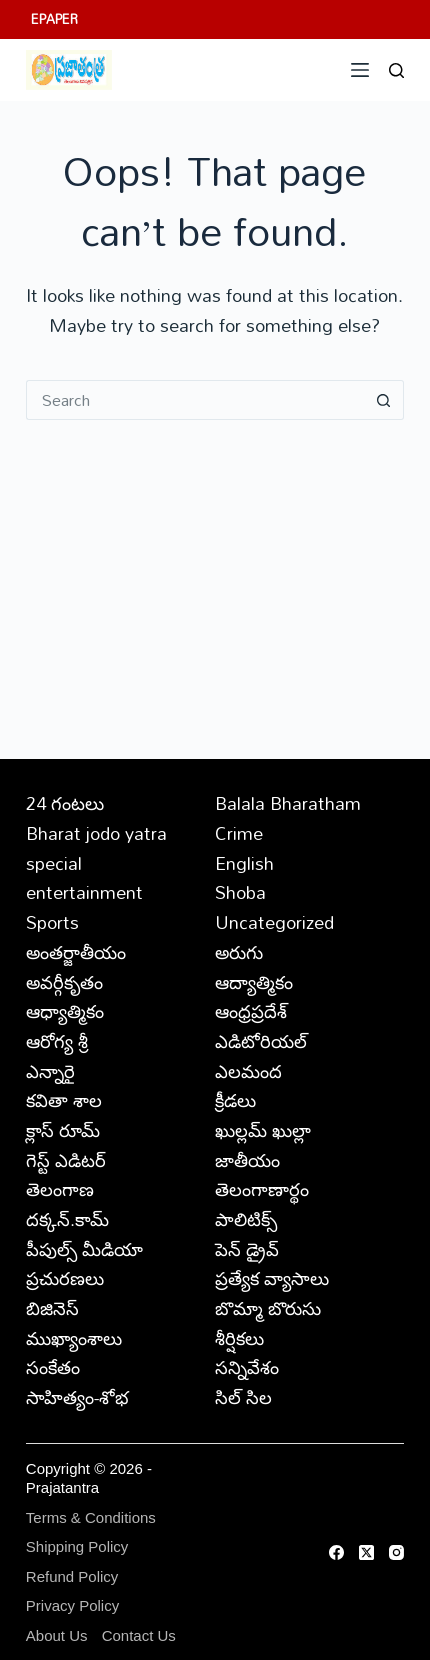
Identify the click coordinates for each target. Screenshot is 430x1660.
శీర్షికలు (239, 1338)
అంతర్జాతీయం (76, 952)
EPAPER (54, 19)
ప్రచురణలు (65, 1278)
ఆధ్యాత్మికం (65, 1011)
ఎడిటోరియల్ (261, 1041)
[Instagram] (396, 1552)
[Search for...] (195, 400)
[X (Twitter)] (366, 1552)
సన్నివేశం (247, 1367)
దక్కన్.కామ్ (67, 1219)
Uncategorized (274, 922)
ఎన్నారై (50, 1071)
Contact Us (139, 1635)
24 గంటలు (65, 803)
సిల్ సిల (243, 1397)
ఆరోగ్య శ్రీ (57, 1041)
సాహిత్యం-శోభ (77, 1397)
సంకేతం (53, 1367)
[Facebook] (336, 1552)
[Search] (396, 70)
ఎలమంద (248, 1071)
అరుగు (239, 952)
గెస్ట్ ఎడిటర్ (66, 1160)
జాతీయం (247, 1160)
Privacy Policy (72, 1605)
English (244, 863)
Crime (239, 833)
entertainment (84, 892)
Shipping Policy (77, 1546)
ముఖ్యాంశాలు (74, 1338)
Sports (52, 922)
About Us (57, 1635)
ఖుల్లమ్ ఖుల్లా (263, 1130)
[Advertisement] (215, 569)
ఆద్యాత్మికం (254, 982)
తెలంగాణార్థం (262, 1189)
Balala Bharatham (288, 803)
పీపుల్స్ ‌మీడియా (84, 1249)
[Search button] (384, 400)
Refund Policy (72, 1576)
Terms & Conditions (91, 1517)
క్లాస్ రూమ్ (63, 1130)
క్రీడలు (235, 1100)
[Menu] (360, 70)
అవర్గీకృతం (64, 982)
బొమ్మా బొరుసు (268, 1308)
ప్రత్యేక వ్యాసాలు (272, 1278)
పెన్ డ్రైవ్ (247, 1249)
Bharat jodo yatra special (96, 848)
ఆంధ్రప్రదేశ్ (251, 1011)
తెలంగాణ (60, 1189)
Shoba (240, 892)
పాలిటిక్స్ (246, 1219)
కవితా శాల (64, 1100)
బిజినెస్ (52, 1308)
